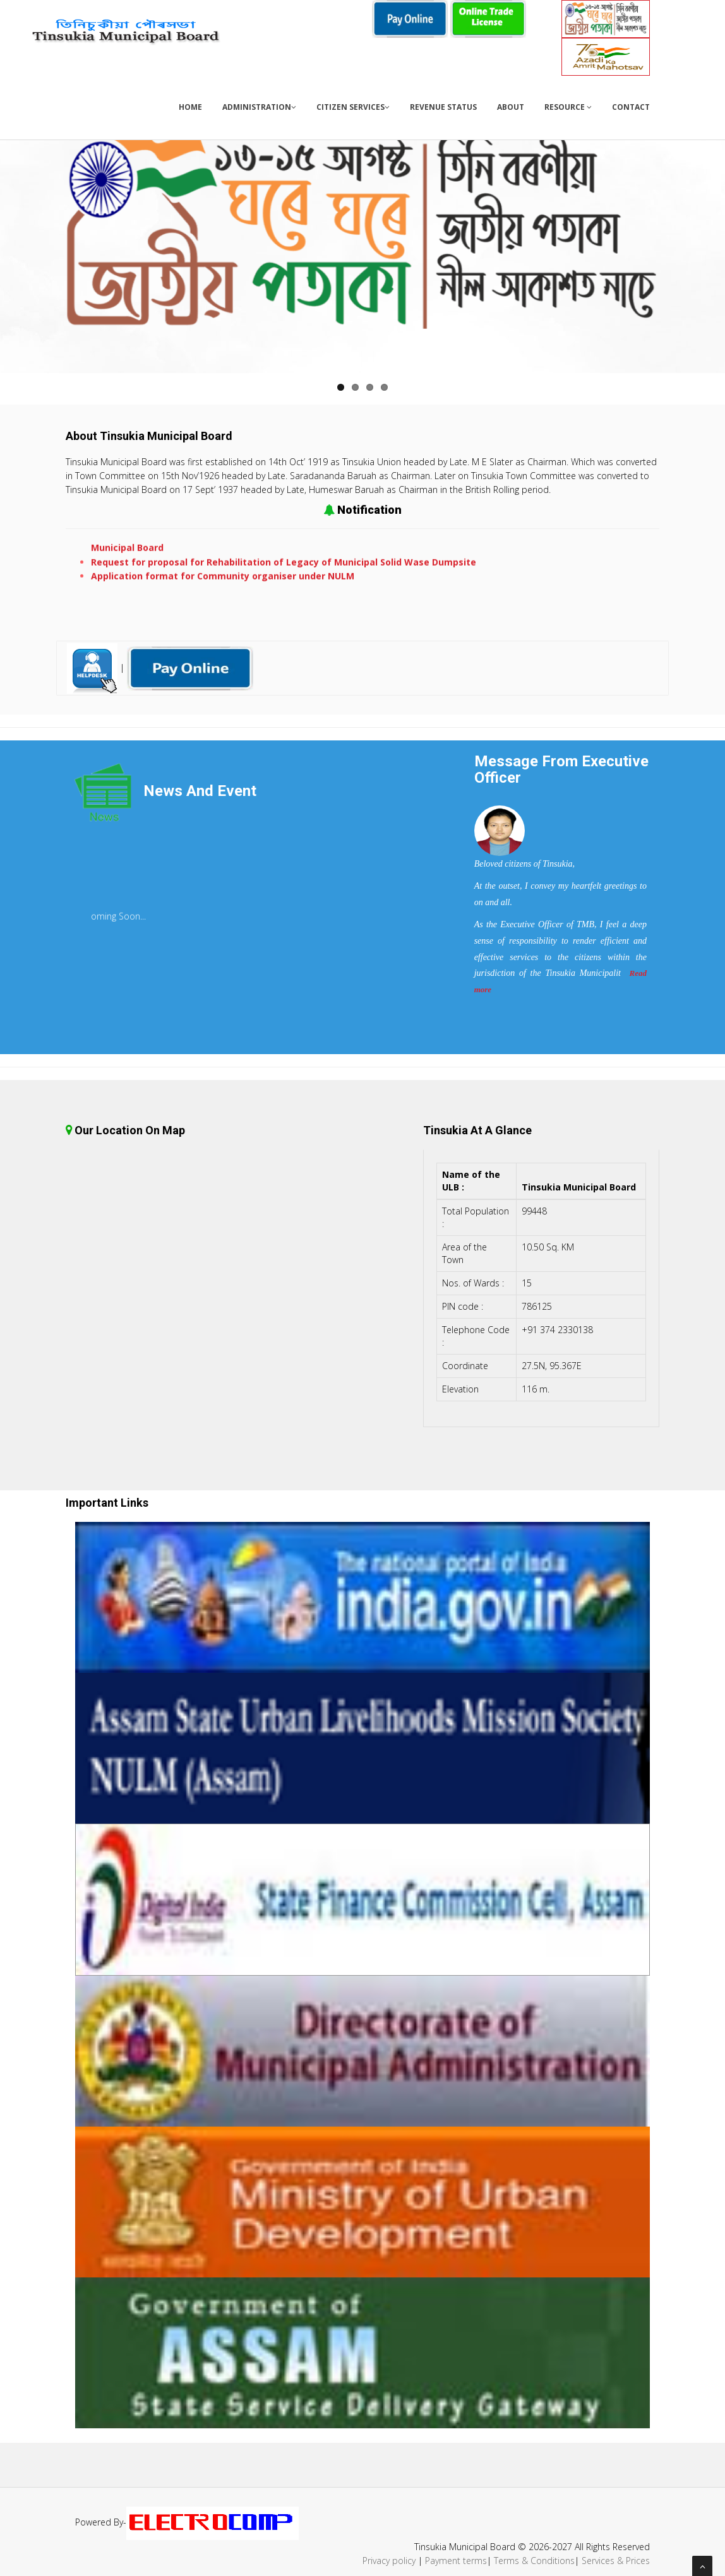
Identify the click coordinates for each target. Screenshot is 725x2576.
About (510, 107)
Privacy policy (389, 2561)
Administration (259, 107)
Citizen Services (353, 107)
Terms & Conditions (534, 2561)
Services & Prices (616, 2561)
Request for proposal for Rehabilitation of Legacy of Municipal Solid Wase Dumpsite (283, 570)
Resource (568, 107)
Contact (631, 107)
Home (190, 107)
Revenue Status (443, 107)
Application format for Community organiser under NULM (222, 584)
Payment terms (456, 2561)
